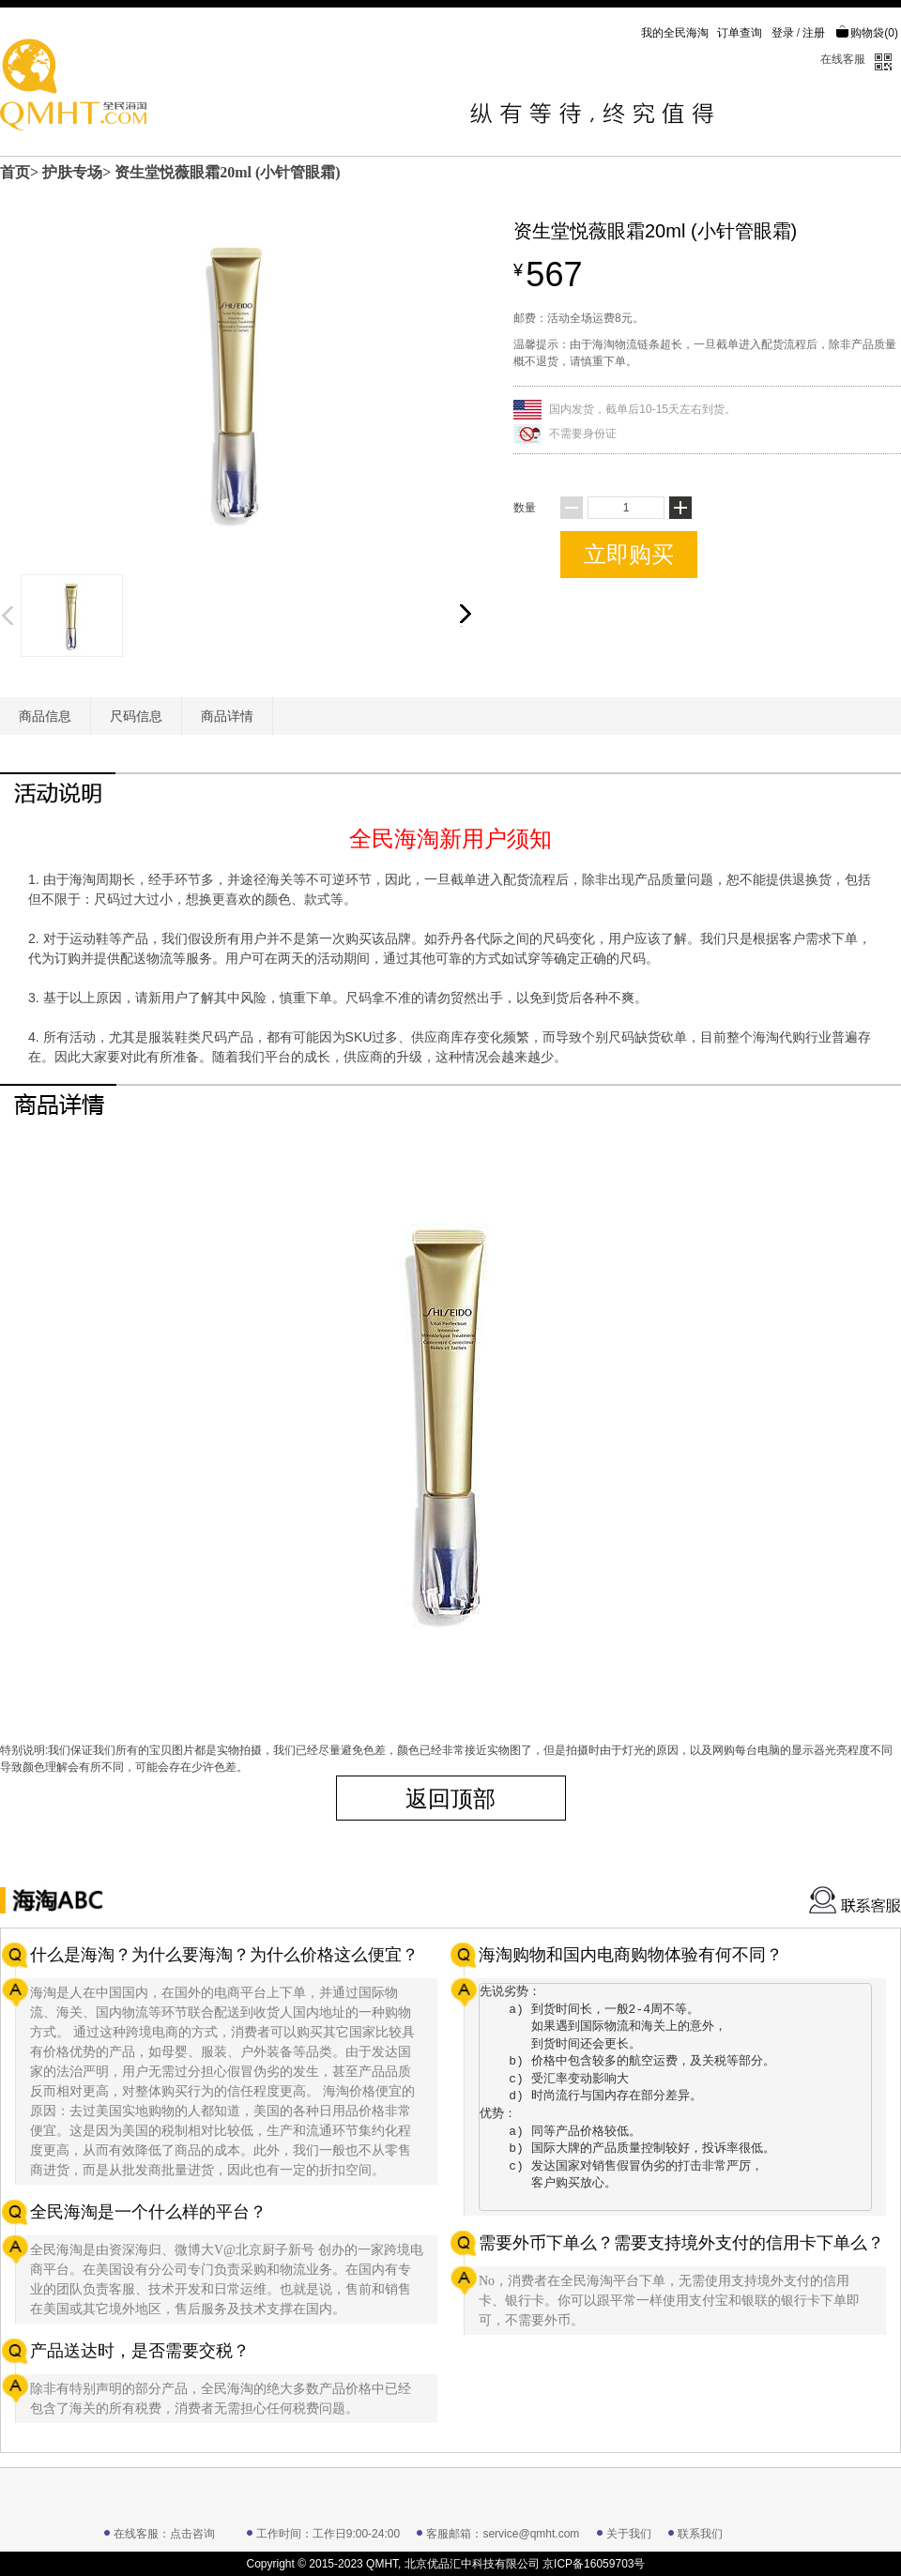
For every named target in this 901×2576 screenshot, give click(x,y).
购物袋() (866, 32)
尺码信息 (136, 716)
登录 (782, 32)
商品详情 (227, 716)
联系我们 (700, 2533)
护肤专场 (72, 172)
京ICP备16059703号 (593, 2563)
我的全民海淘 (675, 32)
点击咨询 (192, 2533)
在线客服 (842, 59)
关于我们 (628, 2533)
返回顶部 (450, 1798)
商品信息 (45, 716)
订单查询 (739, 32)
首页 (15, 172)
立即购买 (629, 554)
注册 (813, 32)
